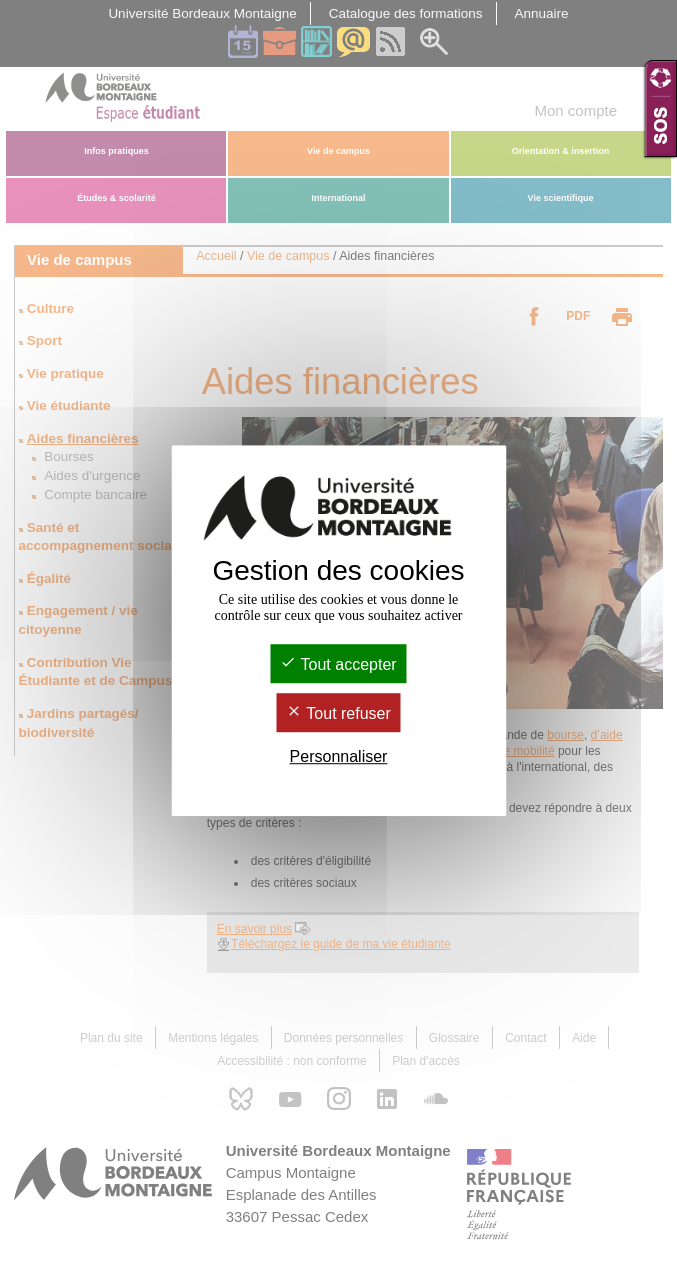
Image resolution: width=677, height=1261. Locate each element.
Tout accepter (338, 664)
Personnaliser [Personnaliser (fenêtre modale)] (339, 756)
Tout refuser (338, 713)
